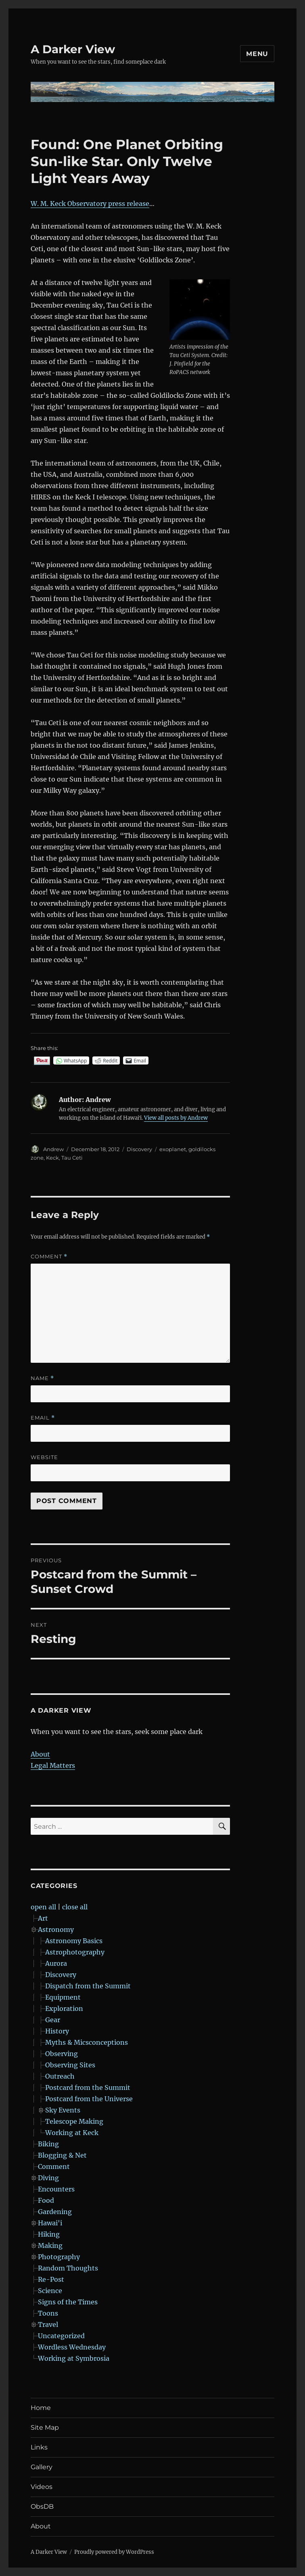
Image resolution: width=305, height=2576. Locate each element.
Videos (41, 2487)
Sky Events (62, 2110)
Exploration (64, 2008)
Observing (61, 2054)
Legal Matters (53, 1765)
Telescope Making (74, 2121)
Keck (52, 1157)
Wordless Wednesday (72, 2347)
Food (46, 2200)
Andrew (53, 1149)
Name (42, 1378)
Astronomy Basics (73, 1941)
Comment (49, 1256)
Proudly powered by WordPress (114, 2552)
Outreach (60, 2076)
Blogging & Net (62, 2155)
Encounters (56, 2189)
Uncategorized (61, 2336)
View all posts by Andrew (176, 1117)
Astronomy (56, 1929)
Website (44, 1457)
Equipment (63, 1997)
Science (50, 2291)
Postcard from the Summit (87, 2087)
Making (50, 2245)
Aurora (56, 1963)
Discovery (139, 1149)
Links (39, 2447)
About (40, 1754)
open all (43, 1907)
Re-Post (51, 2279)
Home (41, 2408)
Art (43, 1918)
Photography (59, 2257)
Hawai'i (50, 2223)
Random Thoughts (68, 2268)
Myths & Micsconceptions (86, 2042)
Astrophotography (74, 1952)
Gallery (41, 2467)
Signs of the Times (68, 2302)
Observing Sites (70, 2065)
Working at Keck (71, 2133)
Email (43, 1417)
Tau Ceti (72, 1157)
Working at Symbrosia (73, 2358)
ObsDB (42, 2506)
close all (75, 1907)
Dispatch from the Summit (88, 1986)
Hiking (49, 2234)
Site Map (45, 2427)
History (57, 2031)
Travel (48, 2324)
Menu (257, 54)
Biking (48, 2144)
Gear (52, 2020)
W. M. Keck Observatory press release (90, 204)
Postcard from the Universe (89, 2099)
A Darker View (73, 49)
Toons (48, 2313)
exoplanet (172, 1149)
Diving (48, 2178)
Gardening (55, 2212)
